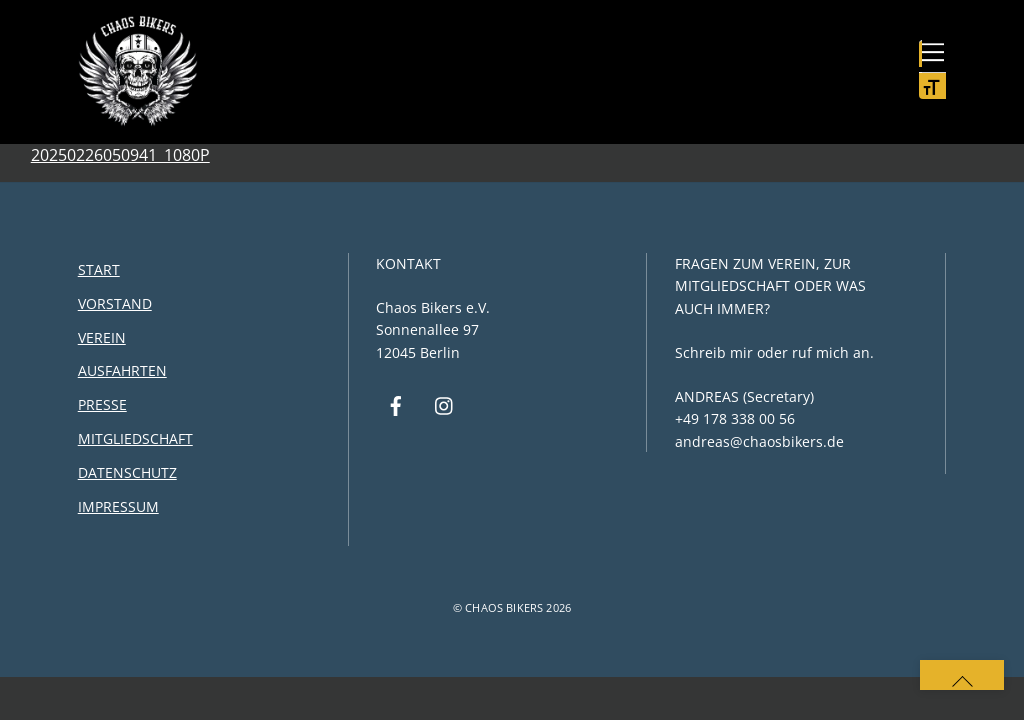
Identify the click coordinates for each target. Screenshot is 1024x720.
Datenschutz (127, 472)
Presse (102, 404)
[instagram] (445, 404)
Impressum (118, 506)
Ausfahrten (122, 370)
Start (99, 269)
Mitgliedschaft (135, 438)
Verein (102, 337)
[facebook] (396, 404)
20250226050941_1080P (120, 155)
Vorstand (115, 303)
